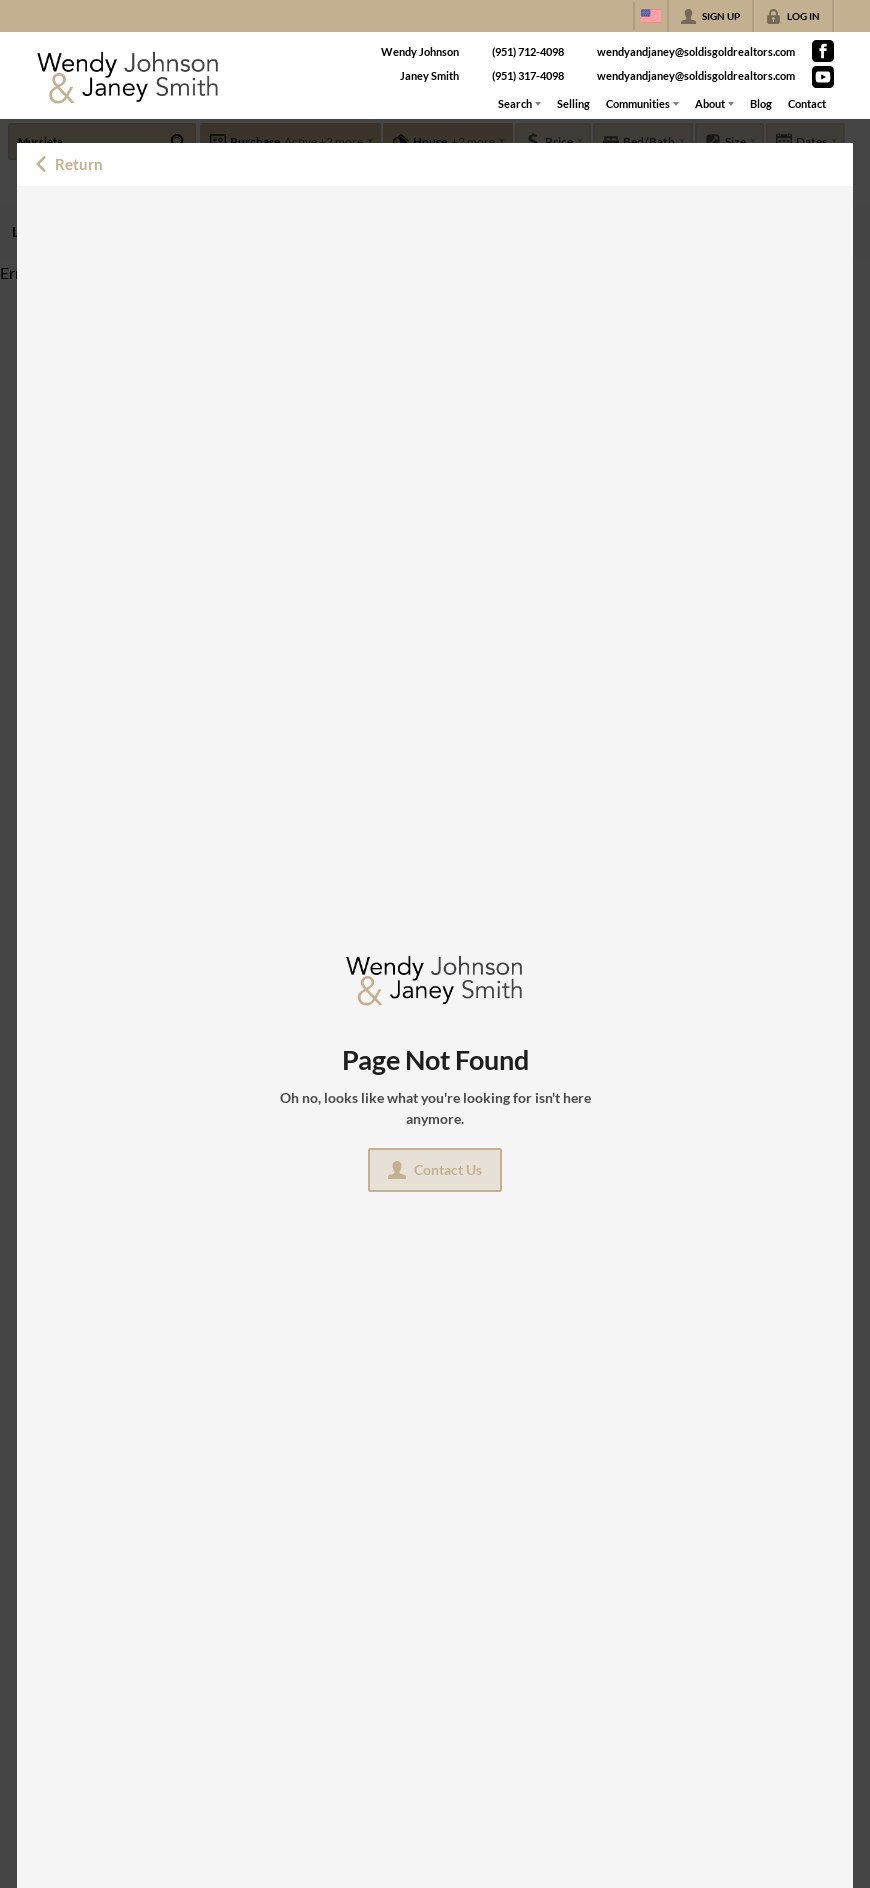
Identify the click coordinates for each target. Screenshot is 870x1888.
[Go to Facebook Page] (823, 51)
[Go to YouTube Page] (823, 77)
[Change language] (651, 16)
